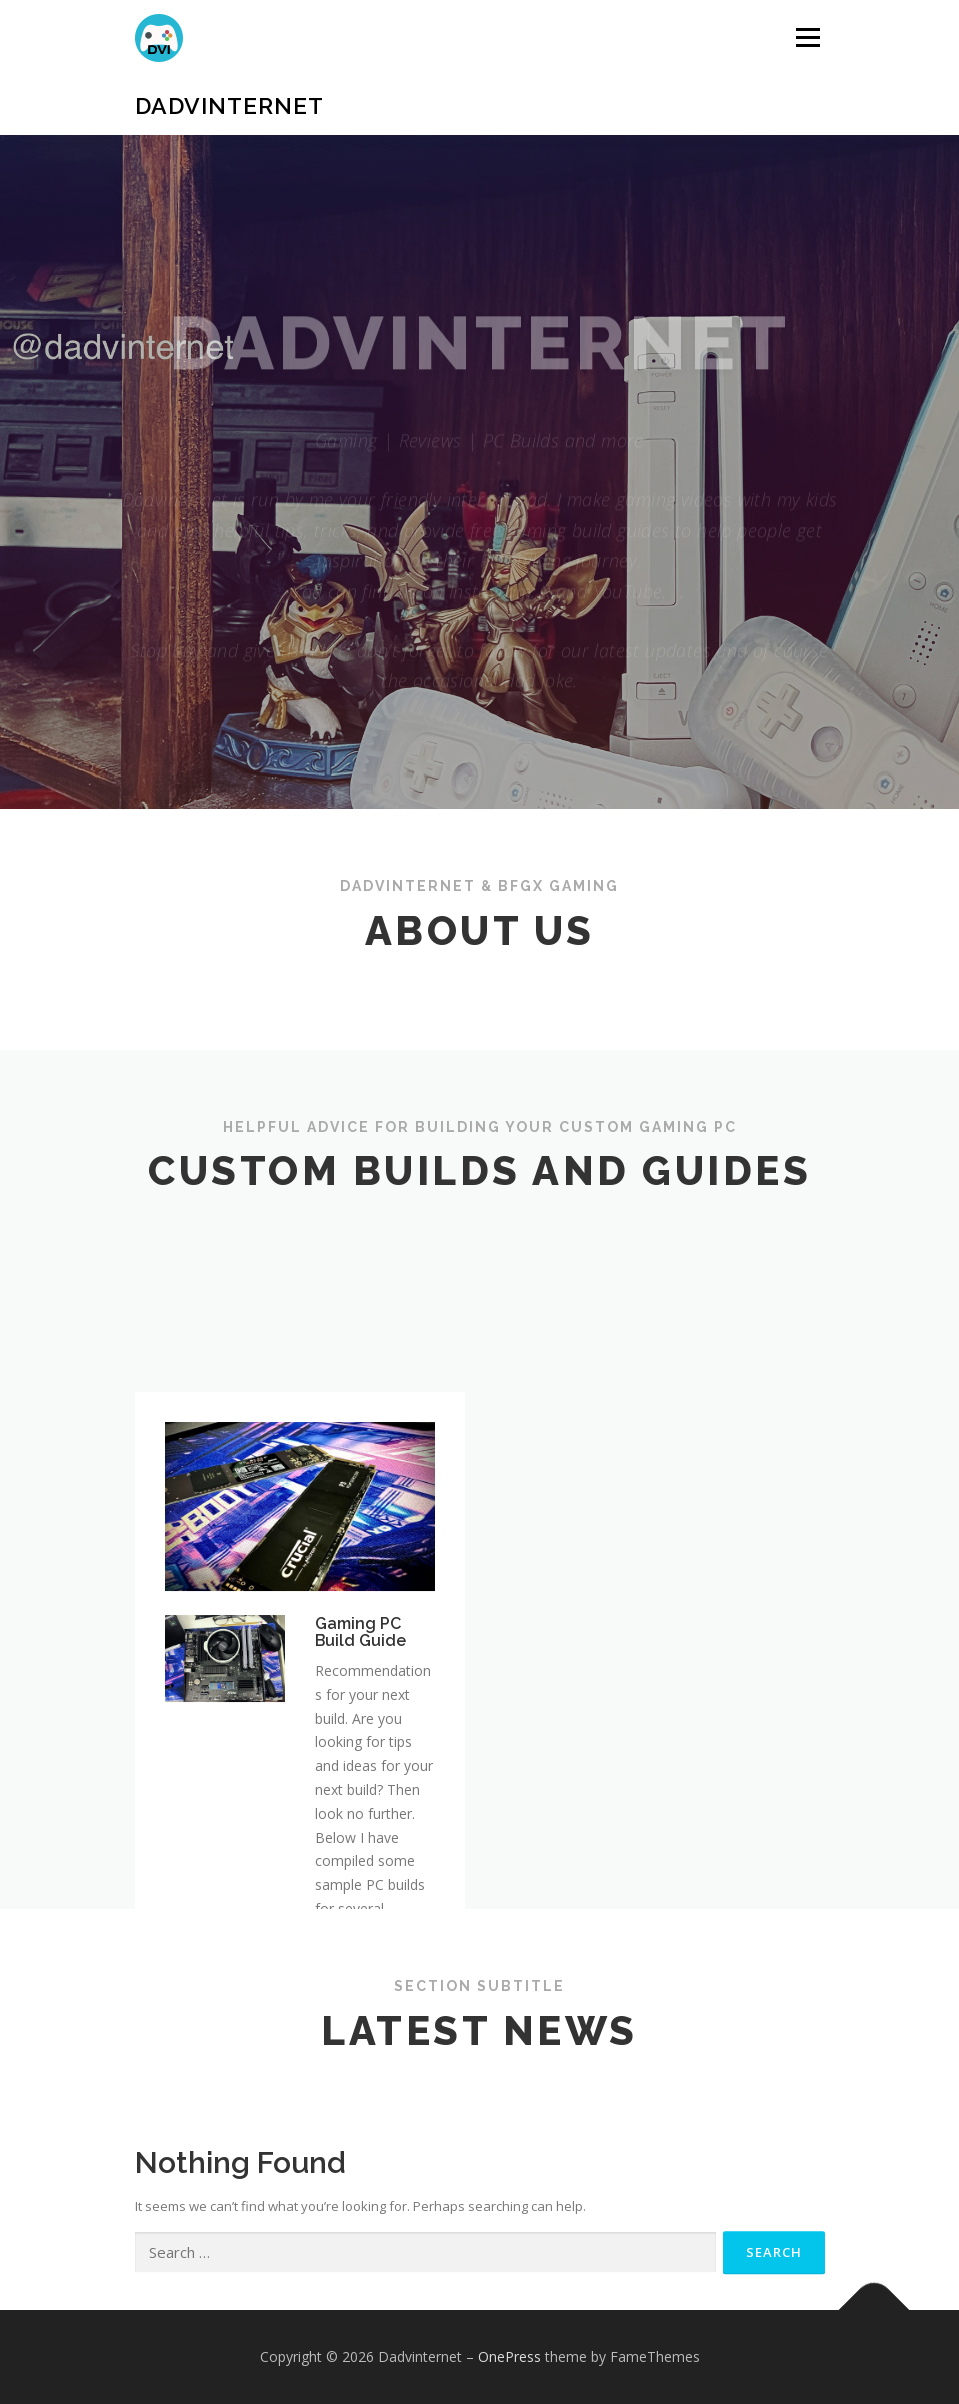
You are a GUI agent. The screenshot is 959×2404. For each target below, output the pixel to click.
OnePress (509, 2356)
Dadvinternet (229, 105)
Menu (807, 37)
